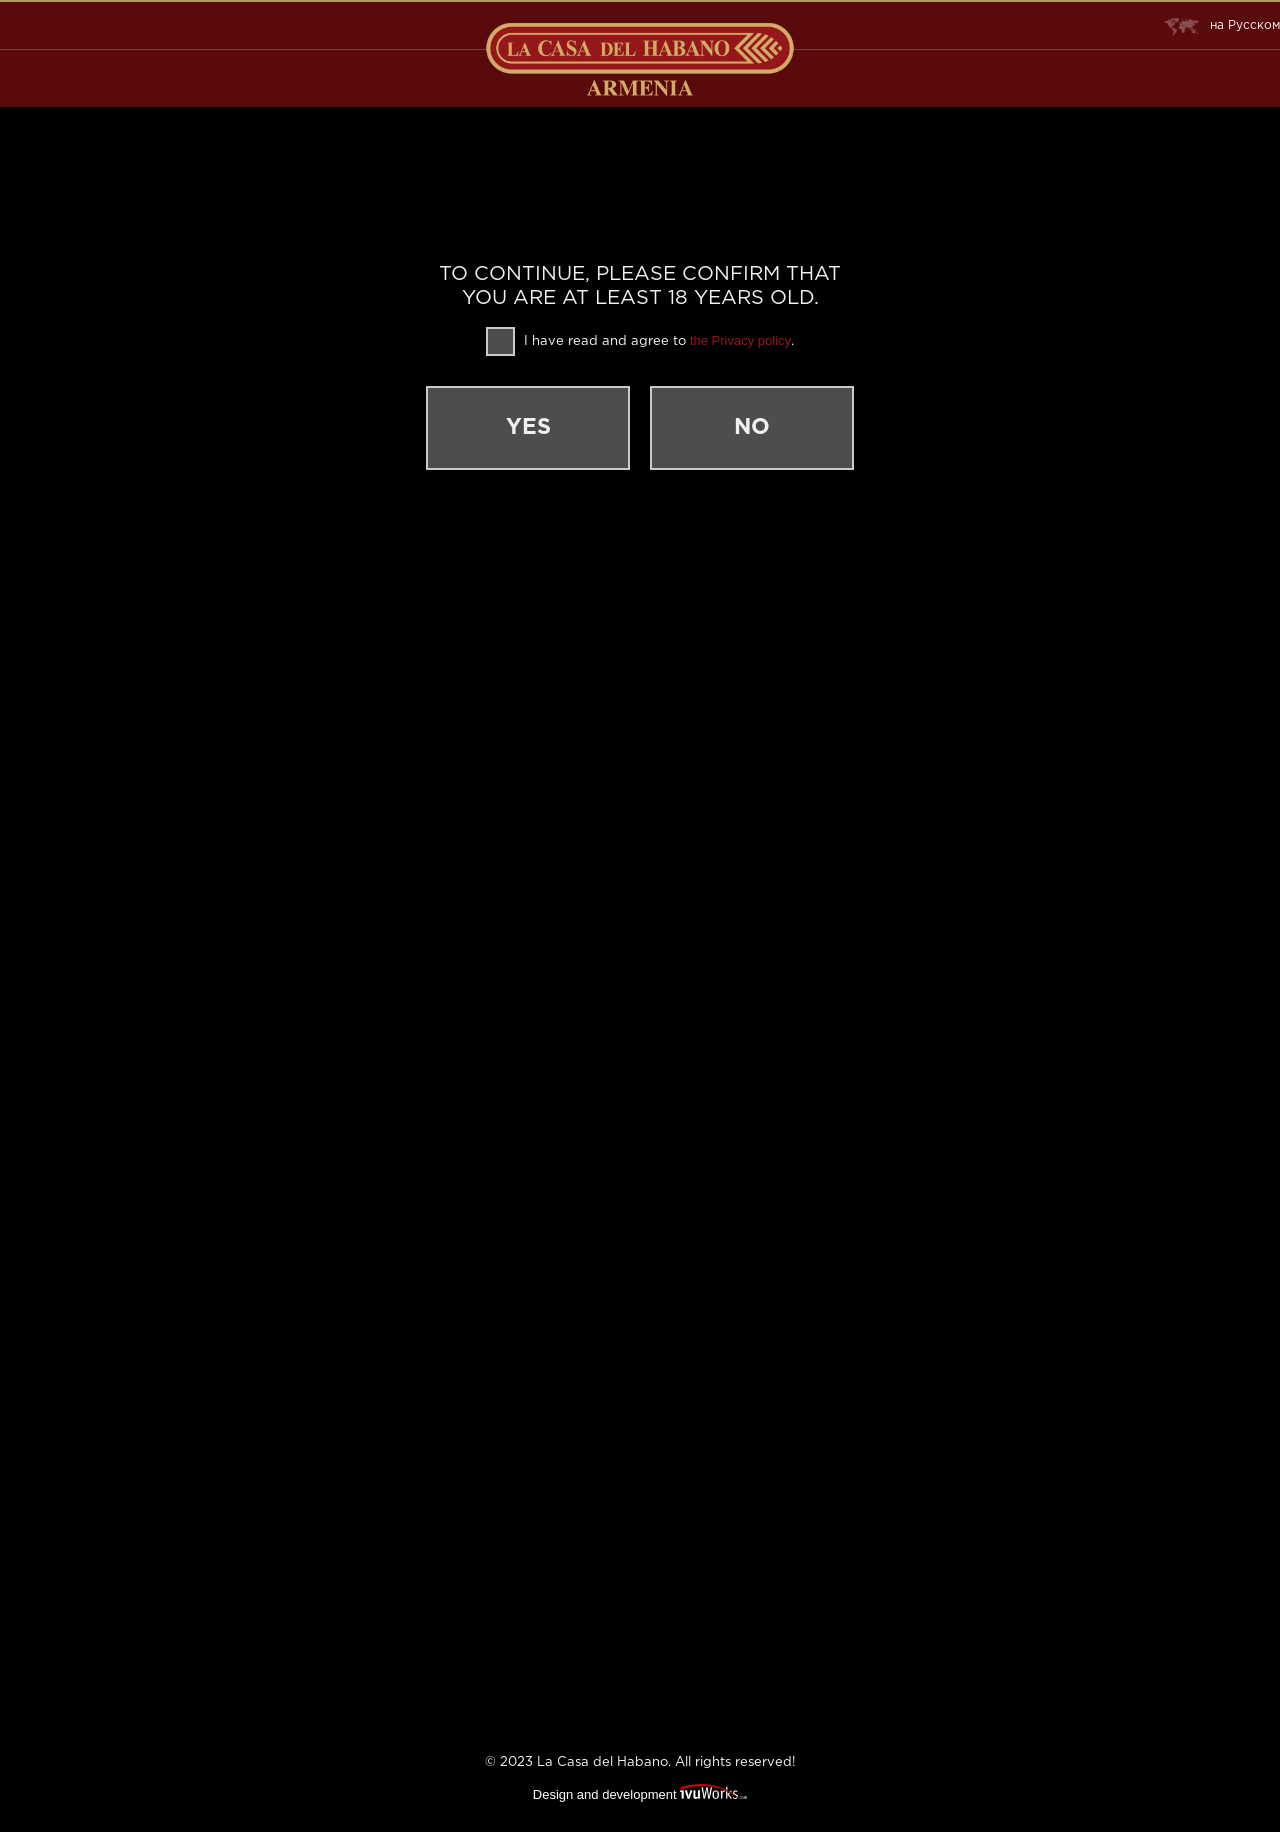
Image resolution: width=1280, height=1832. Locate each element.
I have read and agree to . (640, 341)
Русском (1222, 26)
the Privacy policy (740, 340)
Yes (528, 428)
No (752, 428)
